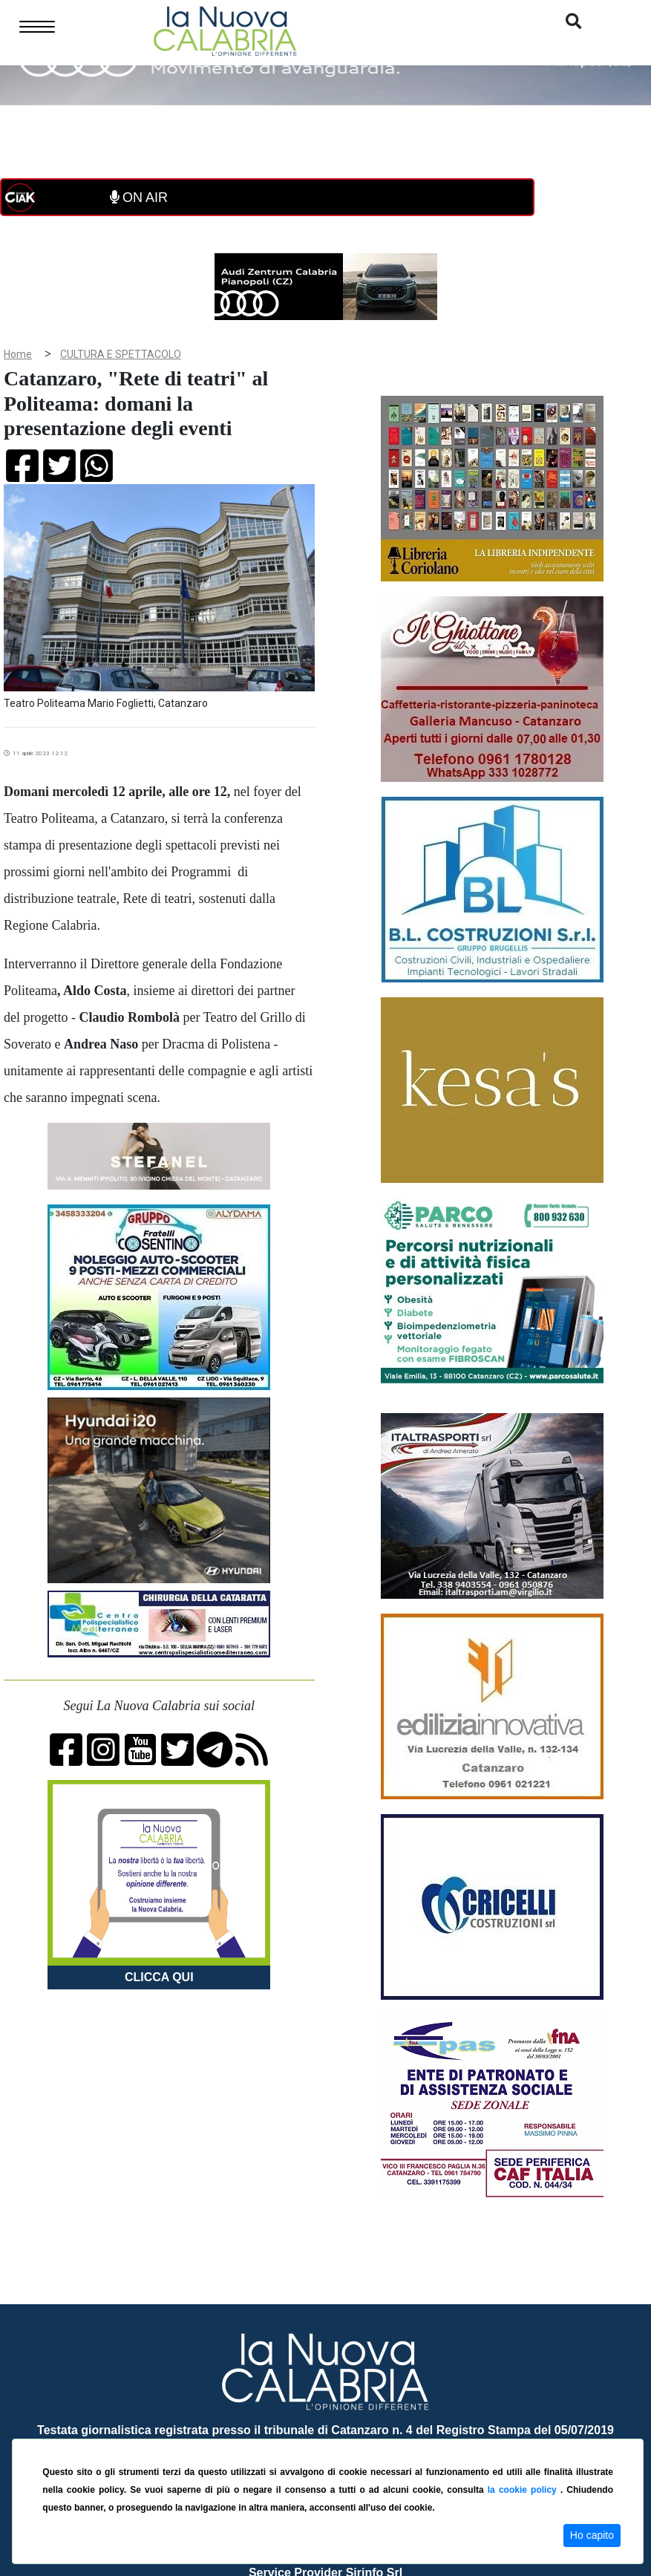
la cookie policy (524, 2490)
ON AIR (139, 197)
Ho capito (592, 2535)
